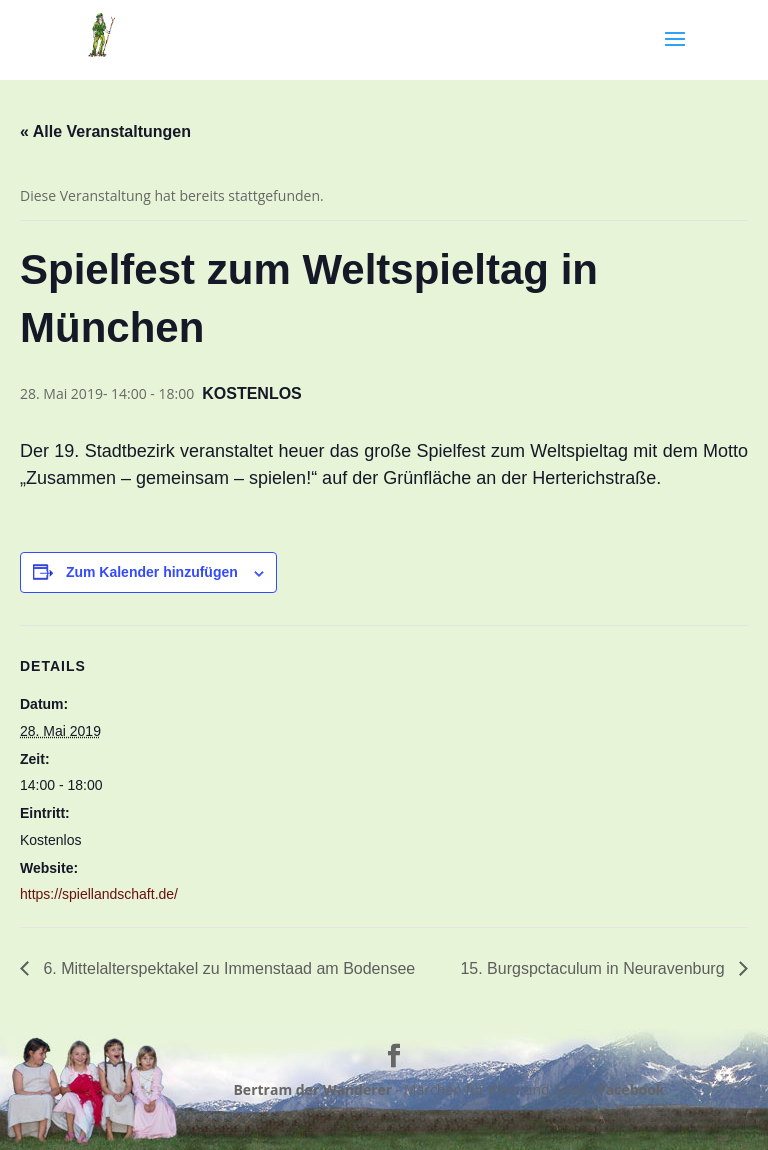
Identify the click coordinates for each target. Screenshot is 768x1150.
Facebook (631, 1089)
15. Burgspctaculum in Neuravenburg (594, 968)
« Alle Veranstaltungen (105, 131)
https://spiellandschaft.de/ (99, 894)
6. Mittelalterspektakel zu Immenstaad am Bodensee (227, 968)
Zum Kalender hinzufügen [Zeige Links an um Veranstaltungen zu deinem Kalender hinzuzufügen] (152, 572)
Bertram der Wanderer (312, 1089)
